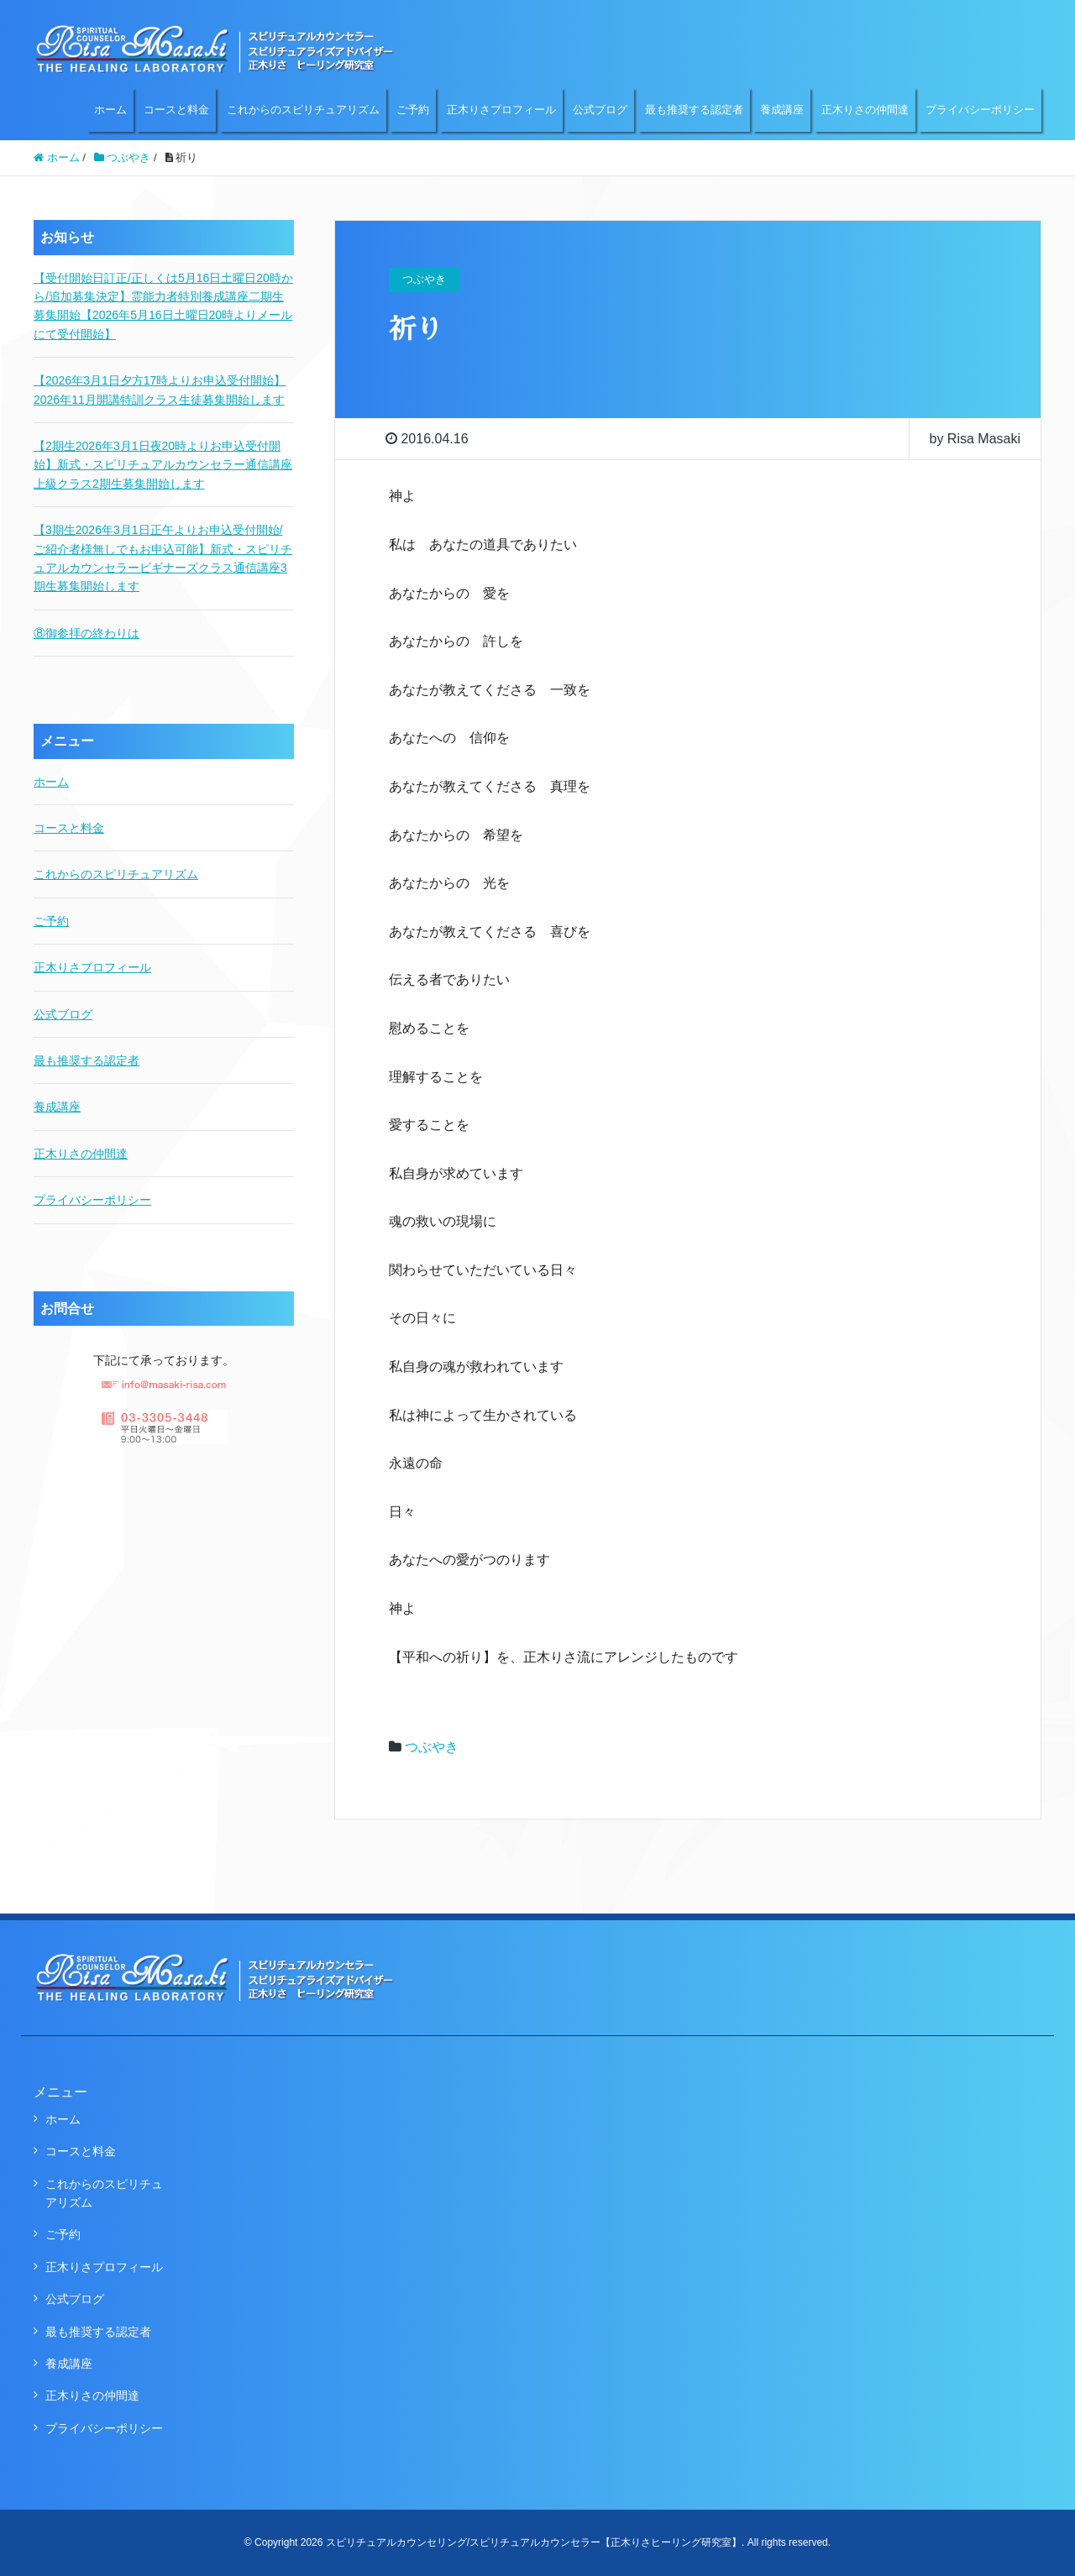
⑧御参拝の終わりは (86, 633)
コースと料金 (176, 109)
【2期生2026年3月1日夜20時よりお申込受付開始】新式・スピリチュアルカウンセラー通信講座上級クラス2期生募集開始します (163, 464)
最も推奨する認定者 (694, 109)
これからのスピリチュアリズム (303, 109)
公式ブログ (600, 109)
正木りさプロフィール (501, 109)
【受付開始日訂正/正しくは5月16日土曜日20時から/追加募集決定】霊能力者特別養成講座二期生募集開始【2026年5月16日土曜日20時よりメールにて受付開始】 (163, 306)
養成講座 (782, 109)
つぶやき (432, 1747)
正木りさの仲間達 (865, 109)
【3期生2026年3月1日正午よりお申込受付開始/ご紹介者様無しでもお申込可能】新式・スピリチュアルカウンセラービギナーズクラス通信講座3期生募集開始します (163, 558)
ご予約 (412, 109)
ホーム (110, 109)
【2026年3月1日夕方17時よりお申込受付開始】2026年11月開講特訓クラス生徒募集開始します (160, 390)
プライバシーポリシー (980, 109)
